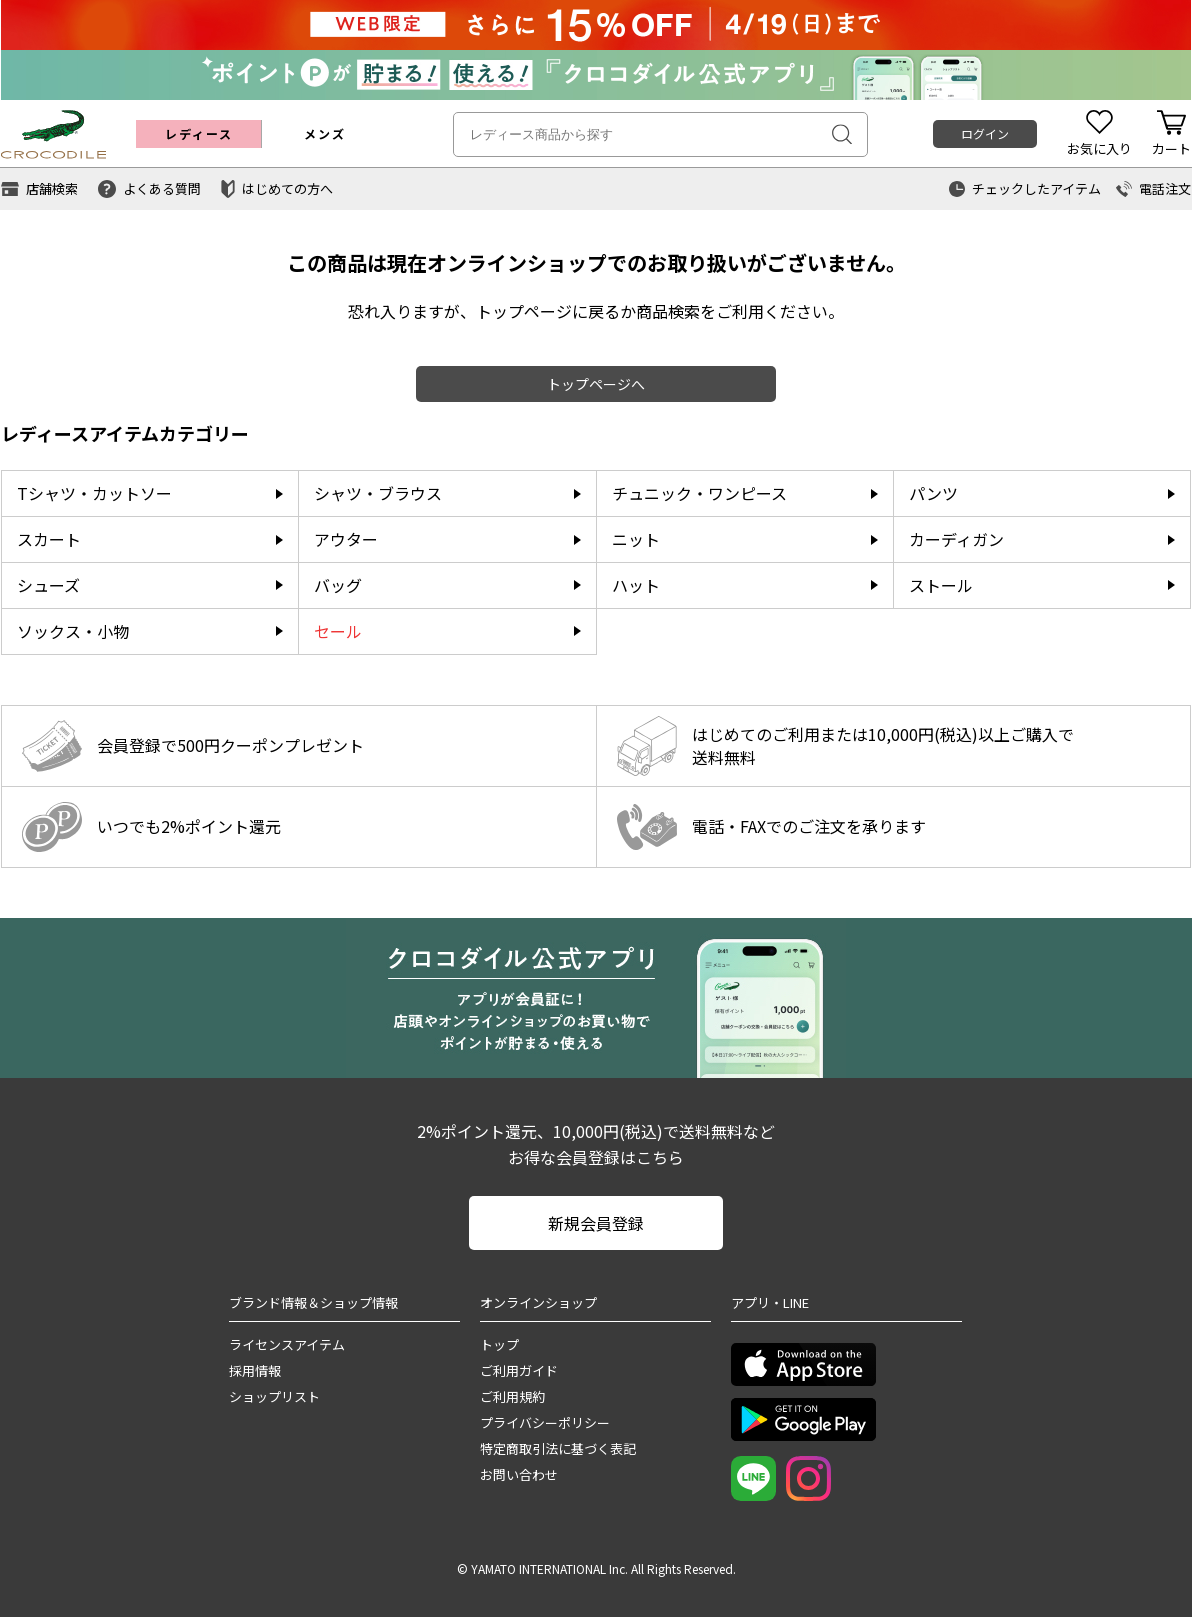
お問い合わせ (519, 1474)
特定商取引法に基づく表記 (558, 1448)
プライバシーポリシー (545, 1422)
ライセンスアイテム (287, 1344)
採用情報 (255, 1370)
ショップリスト (274, 1396)
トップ (499, 1344)
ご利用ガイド (519, 1370)
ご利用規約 (512, 1396)
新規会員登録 (596, 1223)
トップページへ (596, 384)
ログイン (985, 133)
